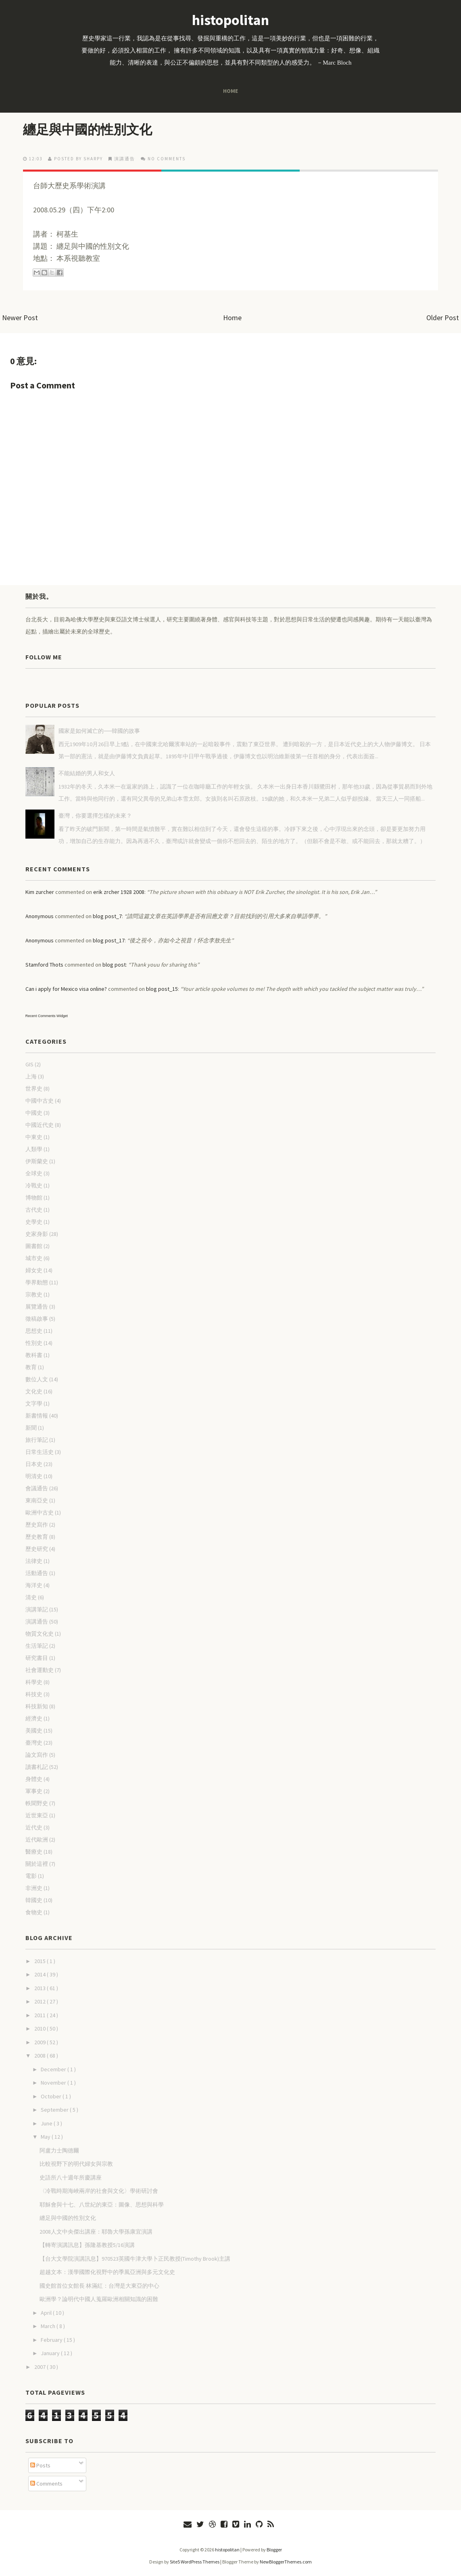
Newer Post (20, 317)
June (47, 2123)
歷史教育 (36, 1536)
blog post (114, 964)
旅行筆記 (36, 1439)
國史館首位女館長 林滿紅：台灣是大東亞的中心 (99, 2285)
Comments (46, 2483)
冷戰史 (33, 1185)
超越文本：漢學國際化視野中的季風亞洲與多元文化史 (107, 2272)
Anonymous (39, 916)
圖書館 (33, 1246)
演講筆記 (36, 1609)
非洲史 (33, 1888)
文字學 (33, 1403)
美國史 (33, 1730)
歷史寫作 (36, 1524)
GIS (29, 1064)
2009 (40, 2042)
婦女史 (33, 1270)
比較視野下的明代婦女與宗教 (76, 2163)
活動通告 (36, 1573)
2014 (40, 1974)
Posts (40, 2465)
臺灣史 (33, 1742)
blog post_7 (107, 916)
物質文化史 (39, 1633)
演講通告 (124, 159)
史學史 (33, 1221)
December (54, 2069)
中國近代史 (39, 1125)
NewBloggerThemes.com (286, 2562)
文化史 (33, 1391)
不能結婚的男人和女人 (86, 773)
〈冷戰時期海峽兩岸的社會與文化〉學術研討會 (99, 2190)
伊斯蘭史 (36, 1161)
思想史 (33, 1330)
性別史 (33, 1343)
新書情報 (36, 1415)
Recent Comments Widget (46, 1016)
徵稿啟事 (36, 1318)
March (48, 2326)
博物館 (33, 1197)
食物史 (33, 1912)
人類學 (33, 1149)
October (52, 2096)
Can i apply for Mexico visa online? (66, 988)
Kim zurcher (39, 892)
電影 (31, 1876)
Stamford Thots (44, 964)
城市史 (33, 1258)
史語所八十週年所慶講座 (71, 2177)
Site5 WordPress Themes (194, 2562)
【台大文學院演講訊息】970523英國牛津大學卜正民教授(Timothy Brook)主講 (135, 2258)
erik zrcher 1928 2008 (118, 892)
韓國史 (33, 1900)
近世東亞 (36, 1815)
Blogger (274, 2550)
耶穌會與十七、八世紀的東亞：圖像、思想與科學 (102, 2204)
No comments (167, 159)
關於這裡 (36, 1863)
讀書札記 (36, 1766)
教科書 (33, 1355)
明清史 (33, 1476)
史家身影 (36, 1234)
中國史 (33, 1112)
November (54, 2082)
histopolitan (230, 20)
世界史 (33, 1088)
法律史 (33, 1561)
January (51, 2353)
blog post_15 (162, 988)
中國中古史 (39, 1100)
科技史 (33, 1694)
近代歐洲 (36, 1839)
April (47, 2312)
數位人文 (36, 1379)
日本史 (33, 1464)
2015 (40, 1961)
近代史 (33, 1827)
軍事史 (33, 1791)
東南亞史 (36, 1500)
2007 (40, 2366)
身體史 (33, 1779)
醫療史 (33, 1851)
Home (230, 90)
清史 (31, 1597)
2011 (40, 2015)
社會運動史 (39, 1670)
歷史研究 (36, 1548)
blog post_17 (109, 940)
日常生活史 (39, 1452)
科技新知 (36, 1706)
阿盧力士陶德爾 (59, 2150)
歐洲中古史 (39, 1512)
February (52, 2339)
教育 (31, 1367)
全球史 (33, 1173)
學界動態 (36, 1282)
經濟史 (33, 1718)
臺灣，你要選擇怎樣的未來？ (95, 815)
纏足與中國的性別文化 (87, 130)
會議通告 (36, 1488)
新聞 (31, 1427)
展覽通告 (36, 1306)
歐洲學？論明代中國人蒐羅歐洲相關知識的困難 (99, 2299)
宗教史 (33, 1294)
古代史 (33, 1209)
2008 (40, 2055)
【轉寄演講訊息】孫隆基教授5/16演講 (87, 2245)
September (55, 2109)
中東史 (33, 1137)
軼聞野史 (36, 1803)
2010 (40, 2028)
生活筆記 (36, 1645)
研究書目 (36, 1657)
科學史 (33, 1682)
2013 (40, 1988)
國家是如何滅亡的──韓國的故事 (99, 730)
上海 (31, 1076)
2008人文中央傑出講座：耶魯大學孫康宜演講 (96, 2231)
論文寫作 (36, 1754)
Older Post (442, 317)
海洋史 (33, 1585)
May (46, 2136)
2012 (40, 2001)
